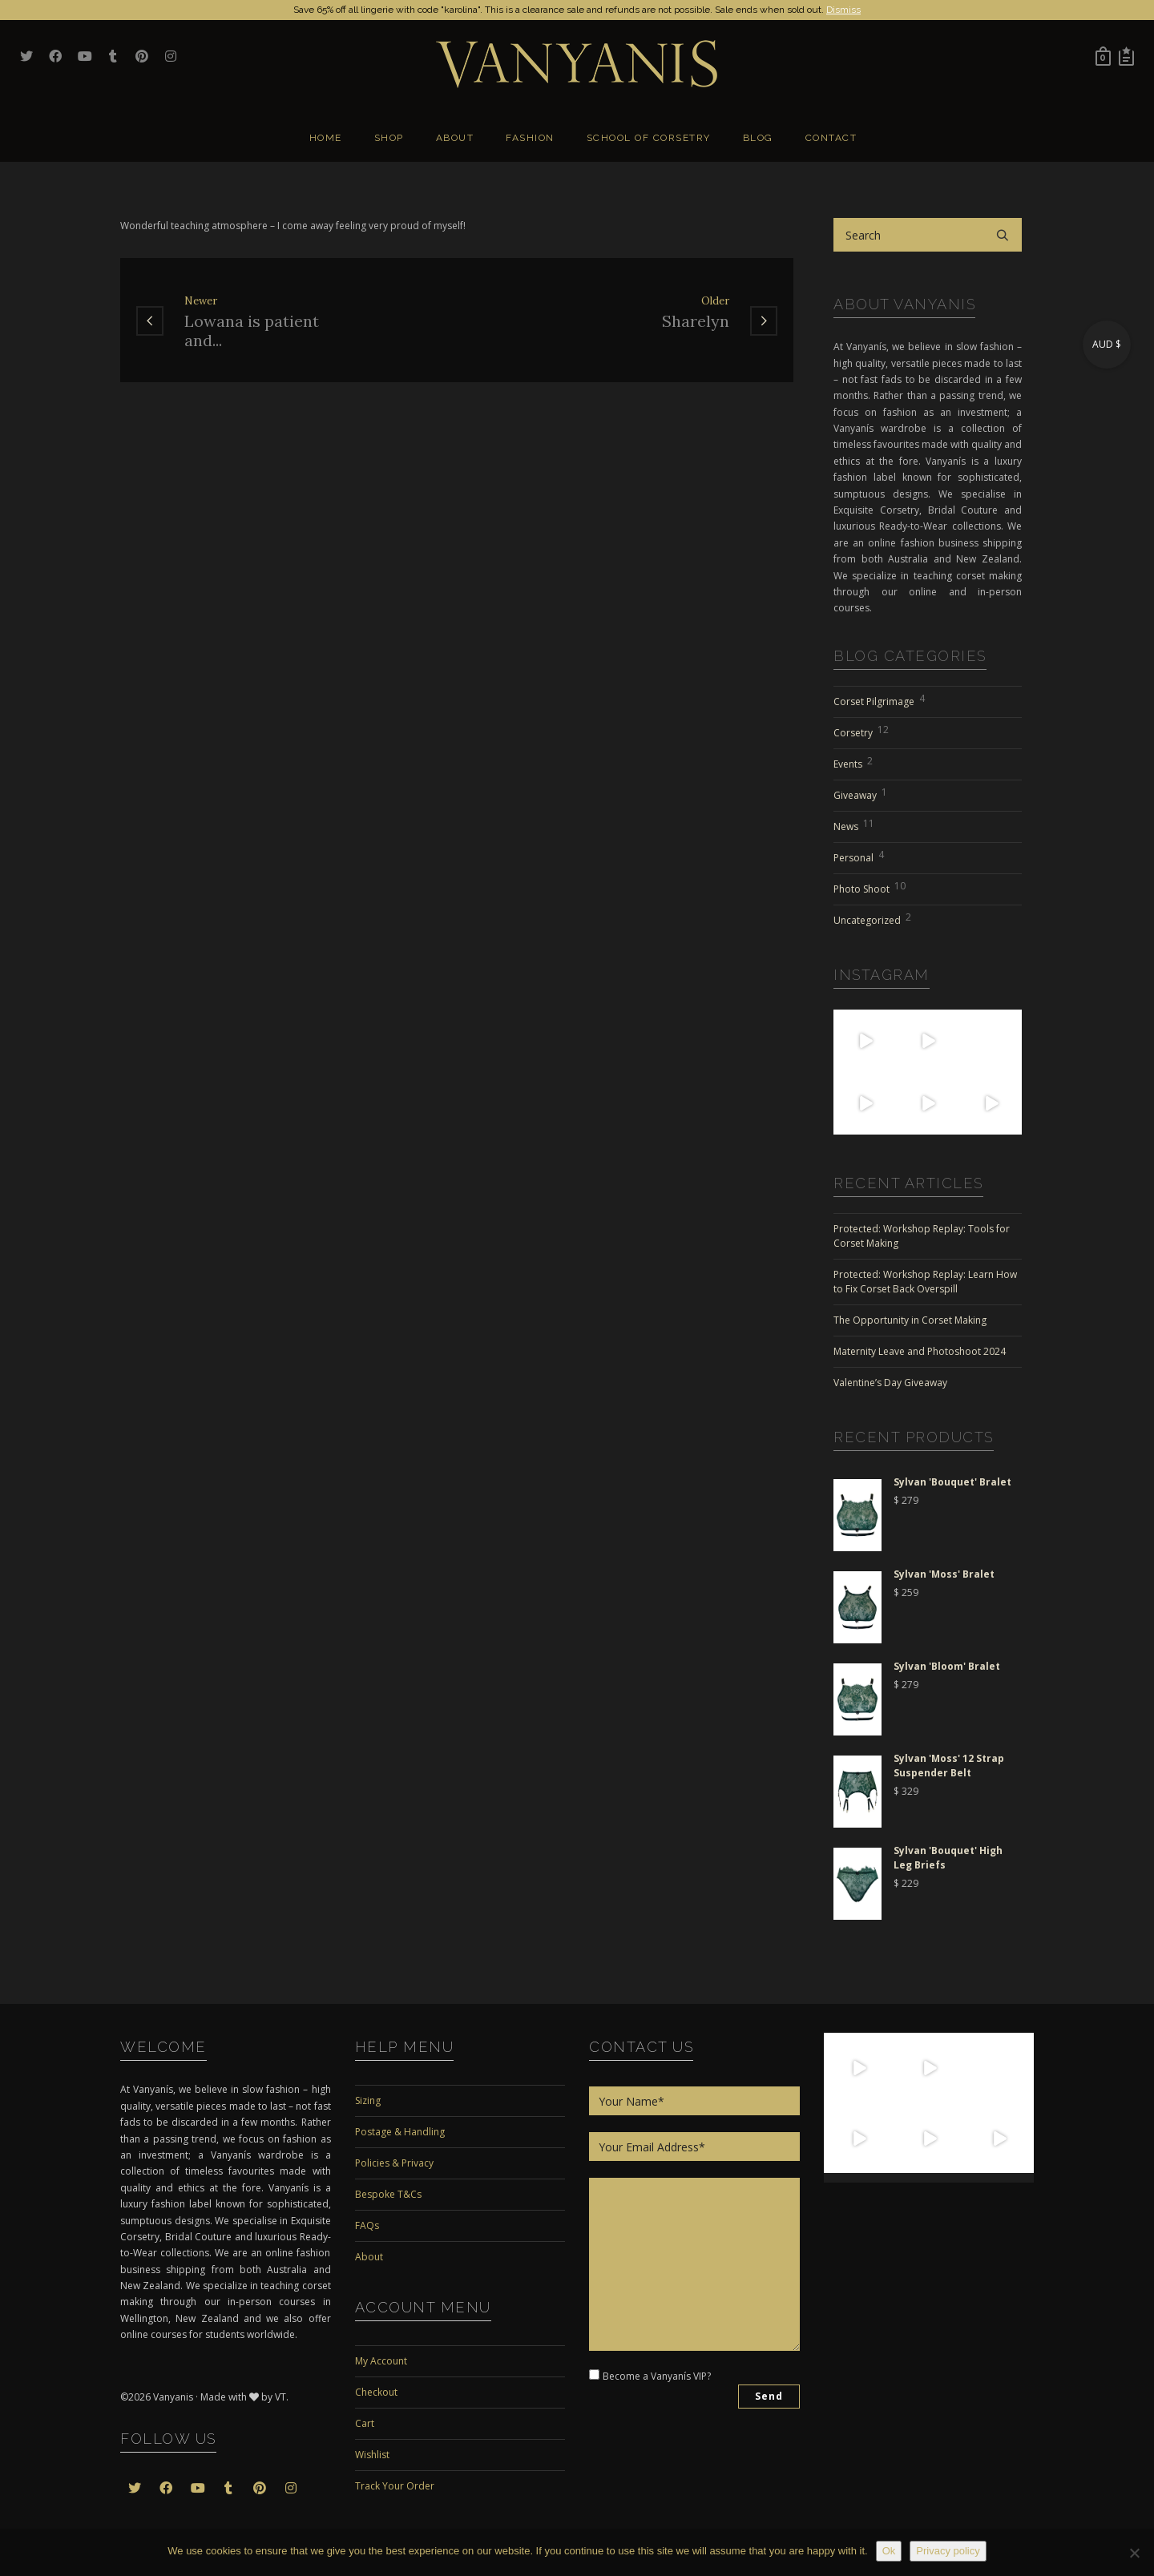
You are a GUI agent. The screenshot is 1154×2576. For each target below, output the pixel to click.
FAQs (367, 2225)
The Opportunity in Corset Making (910, 1320)
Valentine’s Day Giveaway (890, 1382)
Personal (858, 856)
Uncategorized (872, 918)
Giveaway (860, 793)
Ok (889, 2551)
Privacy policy (947, 2551)
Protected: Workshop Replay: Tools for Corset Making (921, 1236)
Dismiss (843, 9)
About (369, 2257)
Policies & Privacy (394, 2163)
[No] (1134, 2553)
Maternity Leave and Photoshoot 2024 (919, 1351)
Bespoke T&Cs (388, 2194)
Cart (364, 2423)
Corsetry (861, 731)
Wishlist (372, 2454)
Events (853, 762)
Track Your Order (394, 2486)
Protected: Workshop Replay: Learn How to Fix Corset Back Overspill (925, 1282)
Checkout (376, 2392)
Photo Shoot (869, 887)
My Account (381, 2361)
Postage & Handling (400, 2132)
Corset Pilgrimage (879, 699)
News (853, 824)
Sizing (368, 2100)
